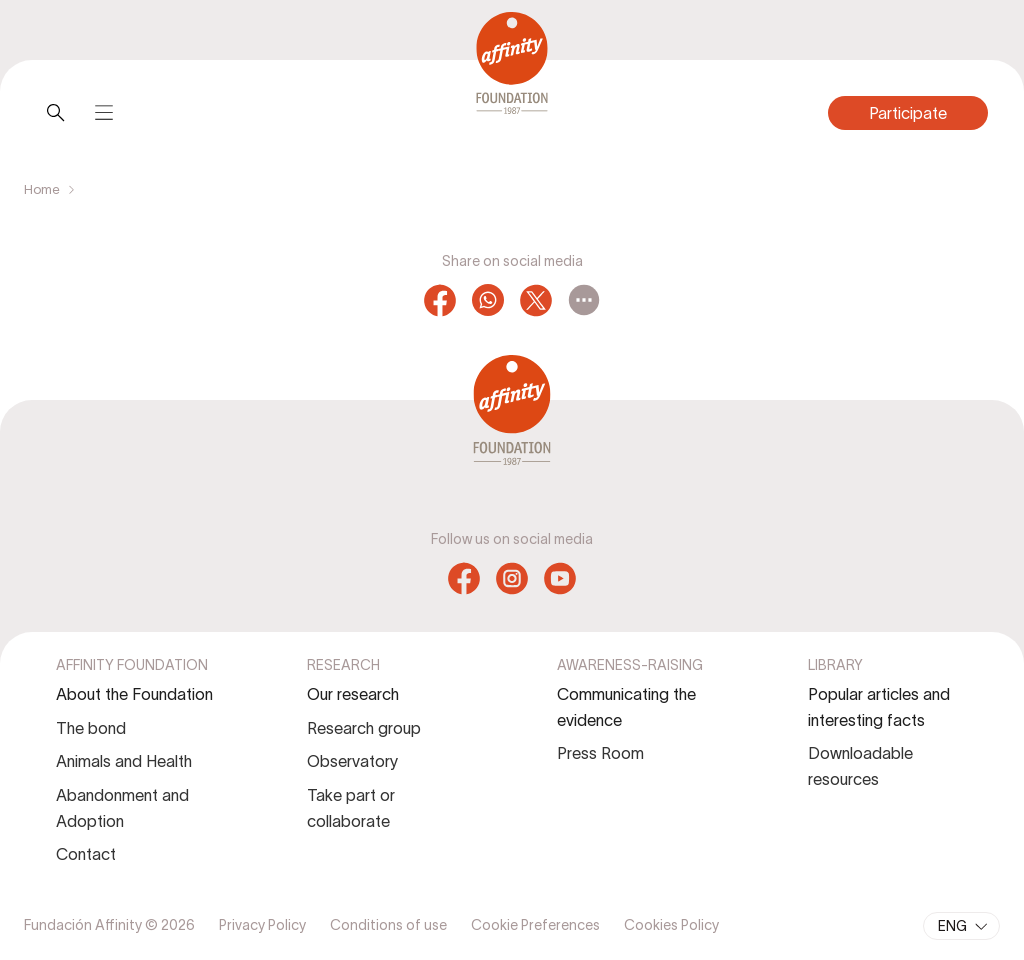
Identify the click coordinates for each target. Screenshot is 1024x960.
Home (42, 189)
